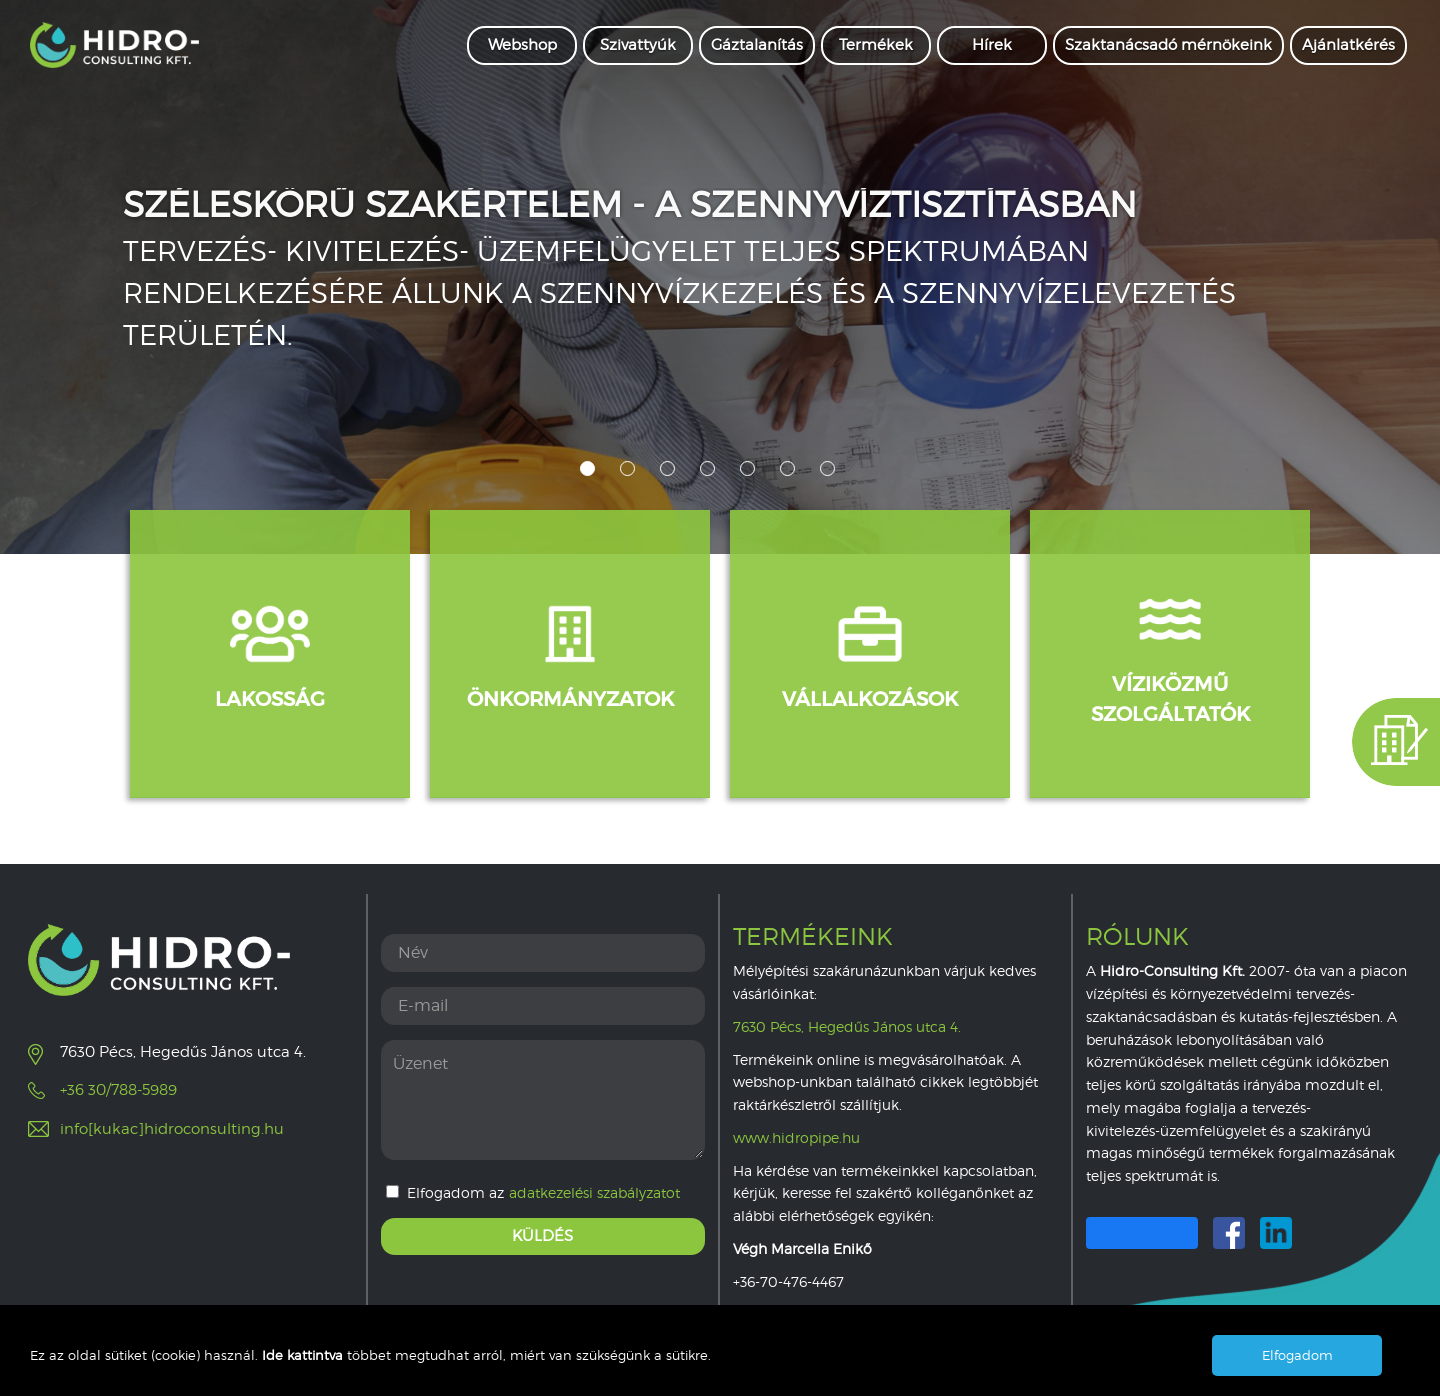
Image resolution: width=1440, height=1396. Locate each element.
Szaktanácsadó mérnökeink (1168, 45)
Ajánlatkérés (1348, 45)
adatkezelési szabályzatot (594, 1193)
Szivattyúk (638, 45)
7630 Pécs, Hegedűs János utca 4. (847, 1026)
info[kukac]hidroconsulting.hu (172, 1129)
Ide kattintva (304, 1355)
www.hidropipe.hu (796, 1137)
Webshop (522, 45)
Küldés (542, 1236)
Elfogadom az (533, 1193)
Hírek (992, 45)
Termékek (876, 45)
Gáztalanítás (757, 45)
